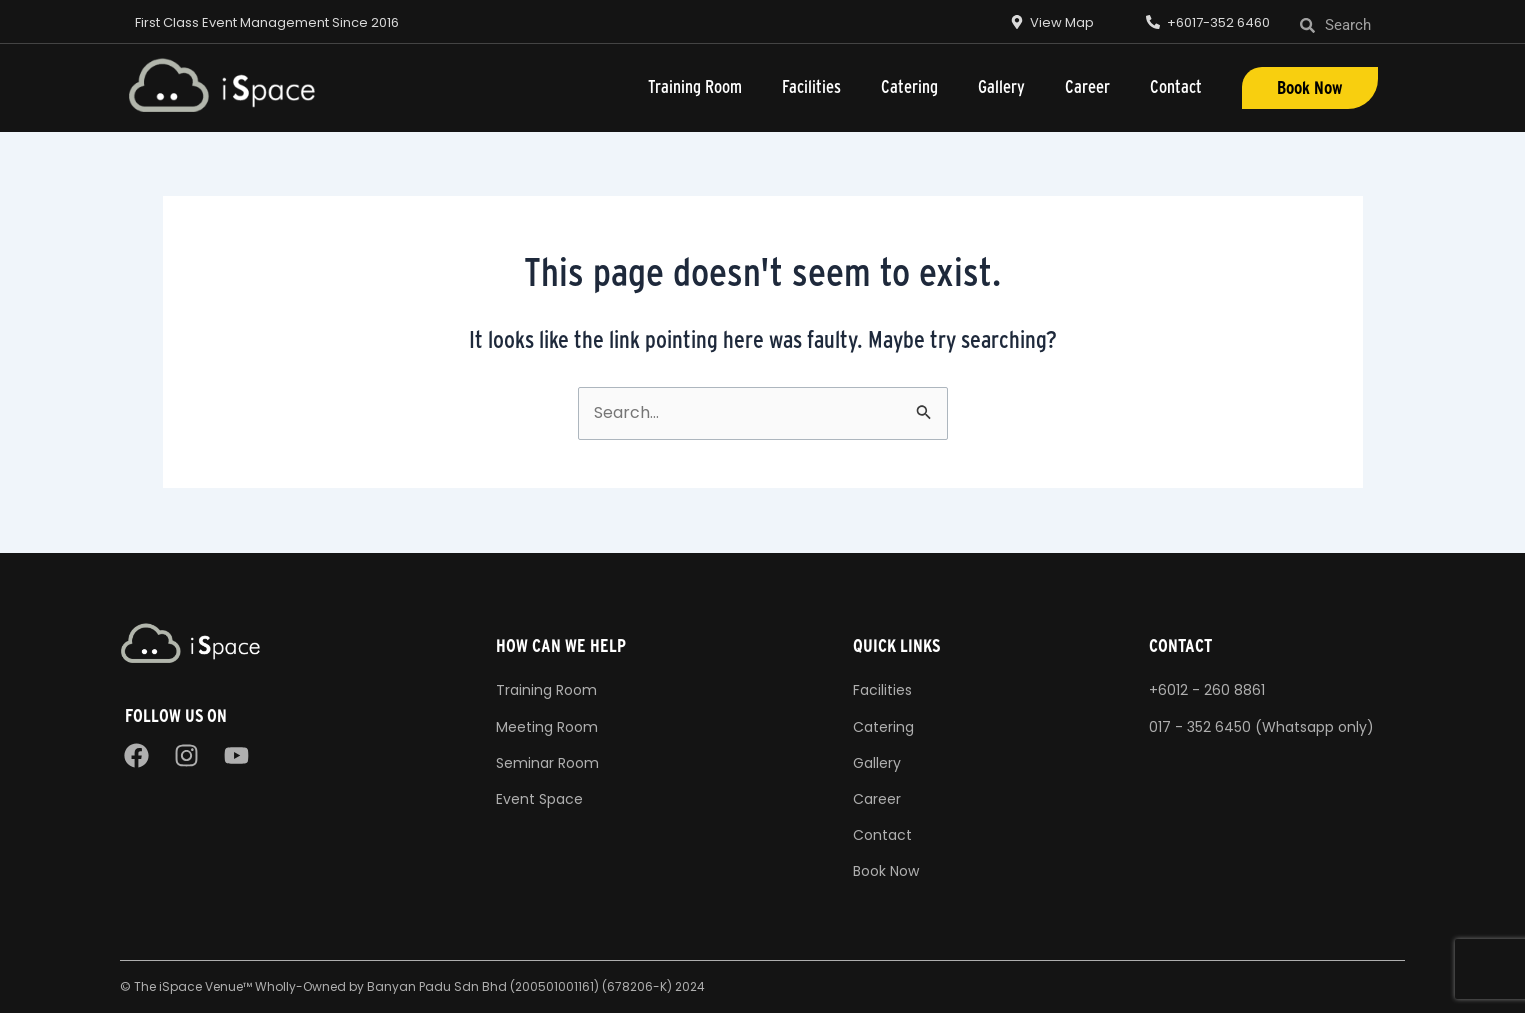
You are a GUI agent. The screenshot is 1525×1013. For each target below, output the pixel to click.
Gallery (1001, 86)
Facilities (811, 86)
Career (1087, 86)
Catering (909, 86)
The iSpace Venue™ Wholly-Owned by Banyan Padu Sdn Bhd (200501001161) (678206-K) (403, 986)
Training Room (695, 86)
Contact (1176, 86)
